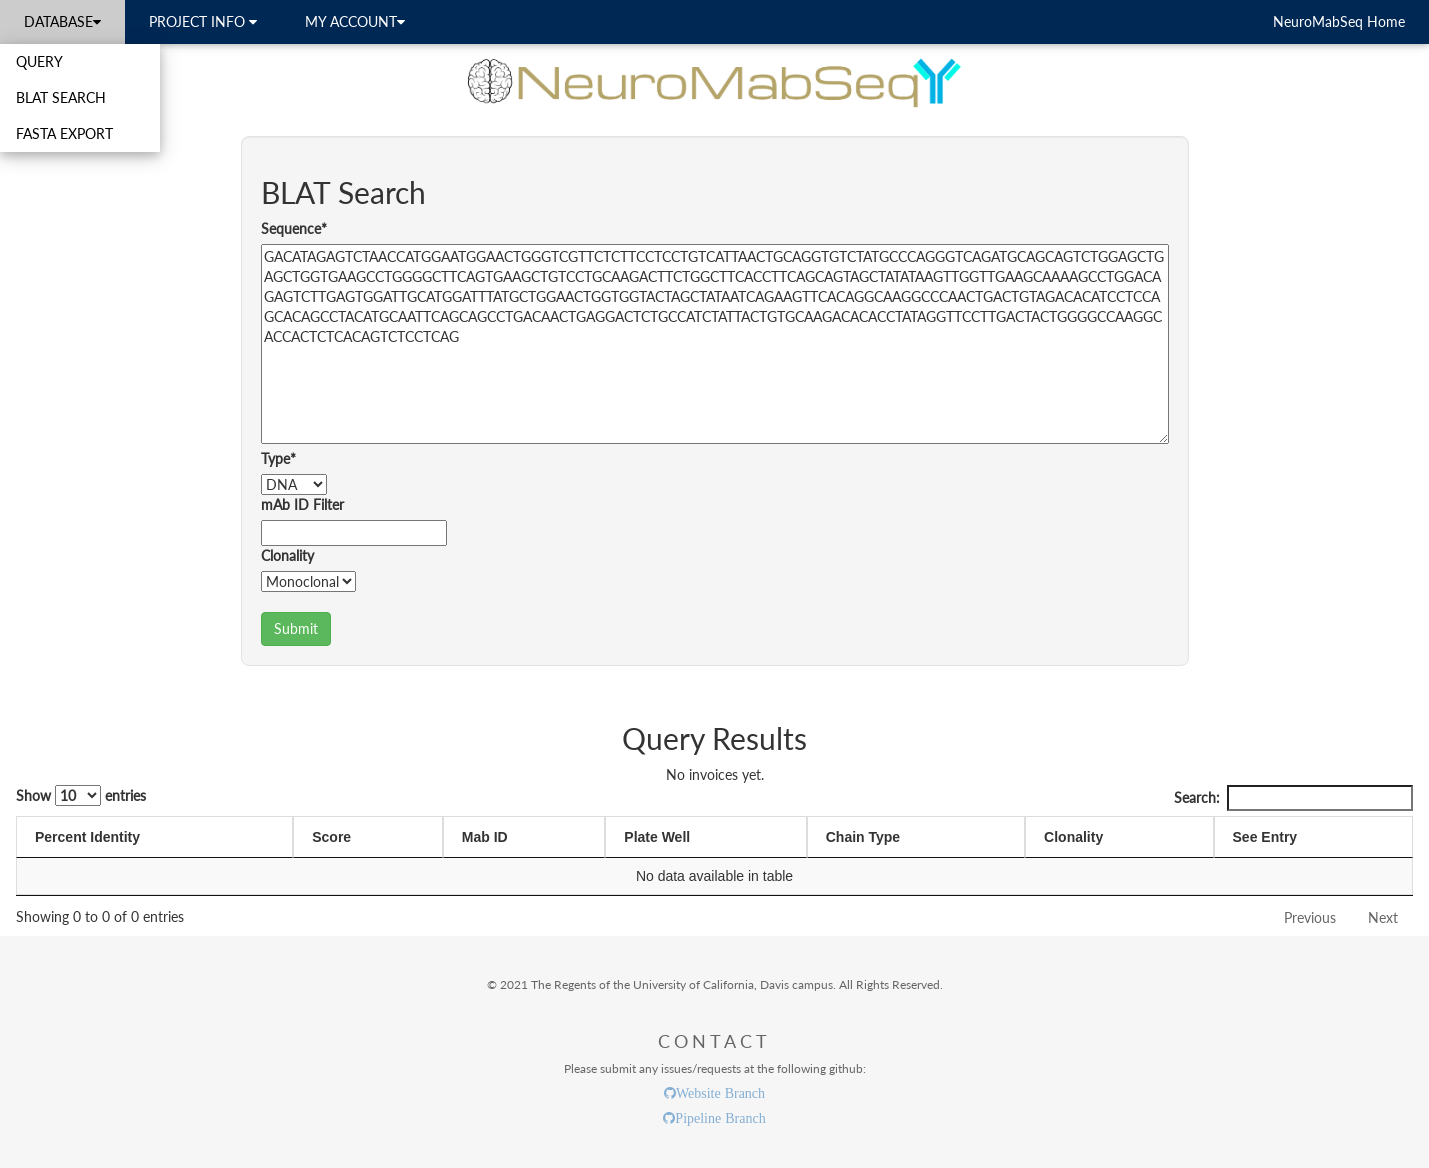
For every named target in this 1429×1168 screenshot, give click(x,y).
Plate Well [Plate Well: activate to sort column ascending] (657, 837)
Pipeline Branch (720, 1118)
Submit (296, 628)
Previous (1310, 917)
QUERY (39, 61)
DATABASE (62, 21)
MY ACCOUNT (355, 21)
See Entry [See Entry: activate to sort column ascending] (1265, 837)
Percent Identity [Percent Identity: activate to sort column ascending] (87, 837)
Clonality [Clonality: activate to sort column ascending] (1073, 837)
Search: (1293, 798)
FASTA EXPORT (64, 133)
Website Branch (720, 1093)
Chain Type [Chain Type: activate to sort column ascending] (863, 837)
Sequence (294, 228)
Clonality (287, 555)
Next (1383, 917)
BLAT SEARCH (61, 97)
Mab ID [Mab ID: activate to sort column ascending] (485, 837)
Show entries (81, 795)
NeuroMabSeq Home (1339, 21)
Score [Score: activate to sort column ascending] (331, 837)
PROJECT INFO (203, 21)
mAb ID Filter (302, 504)
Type (278, 458)
